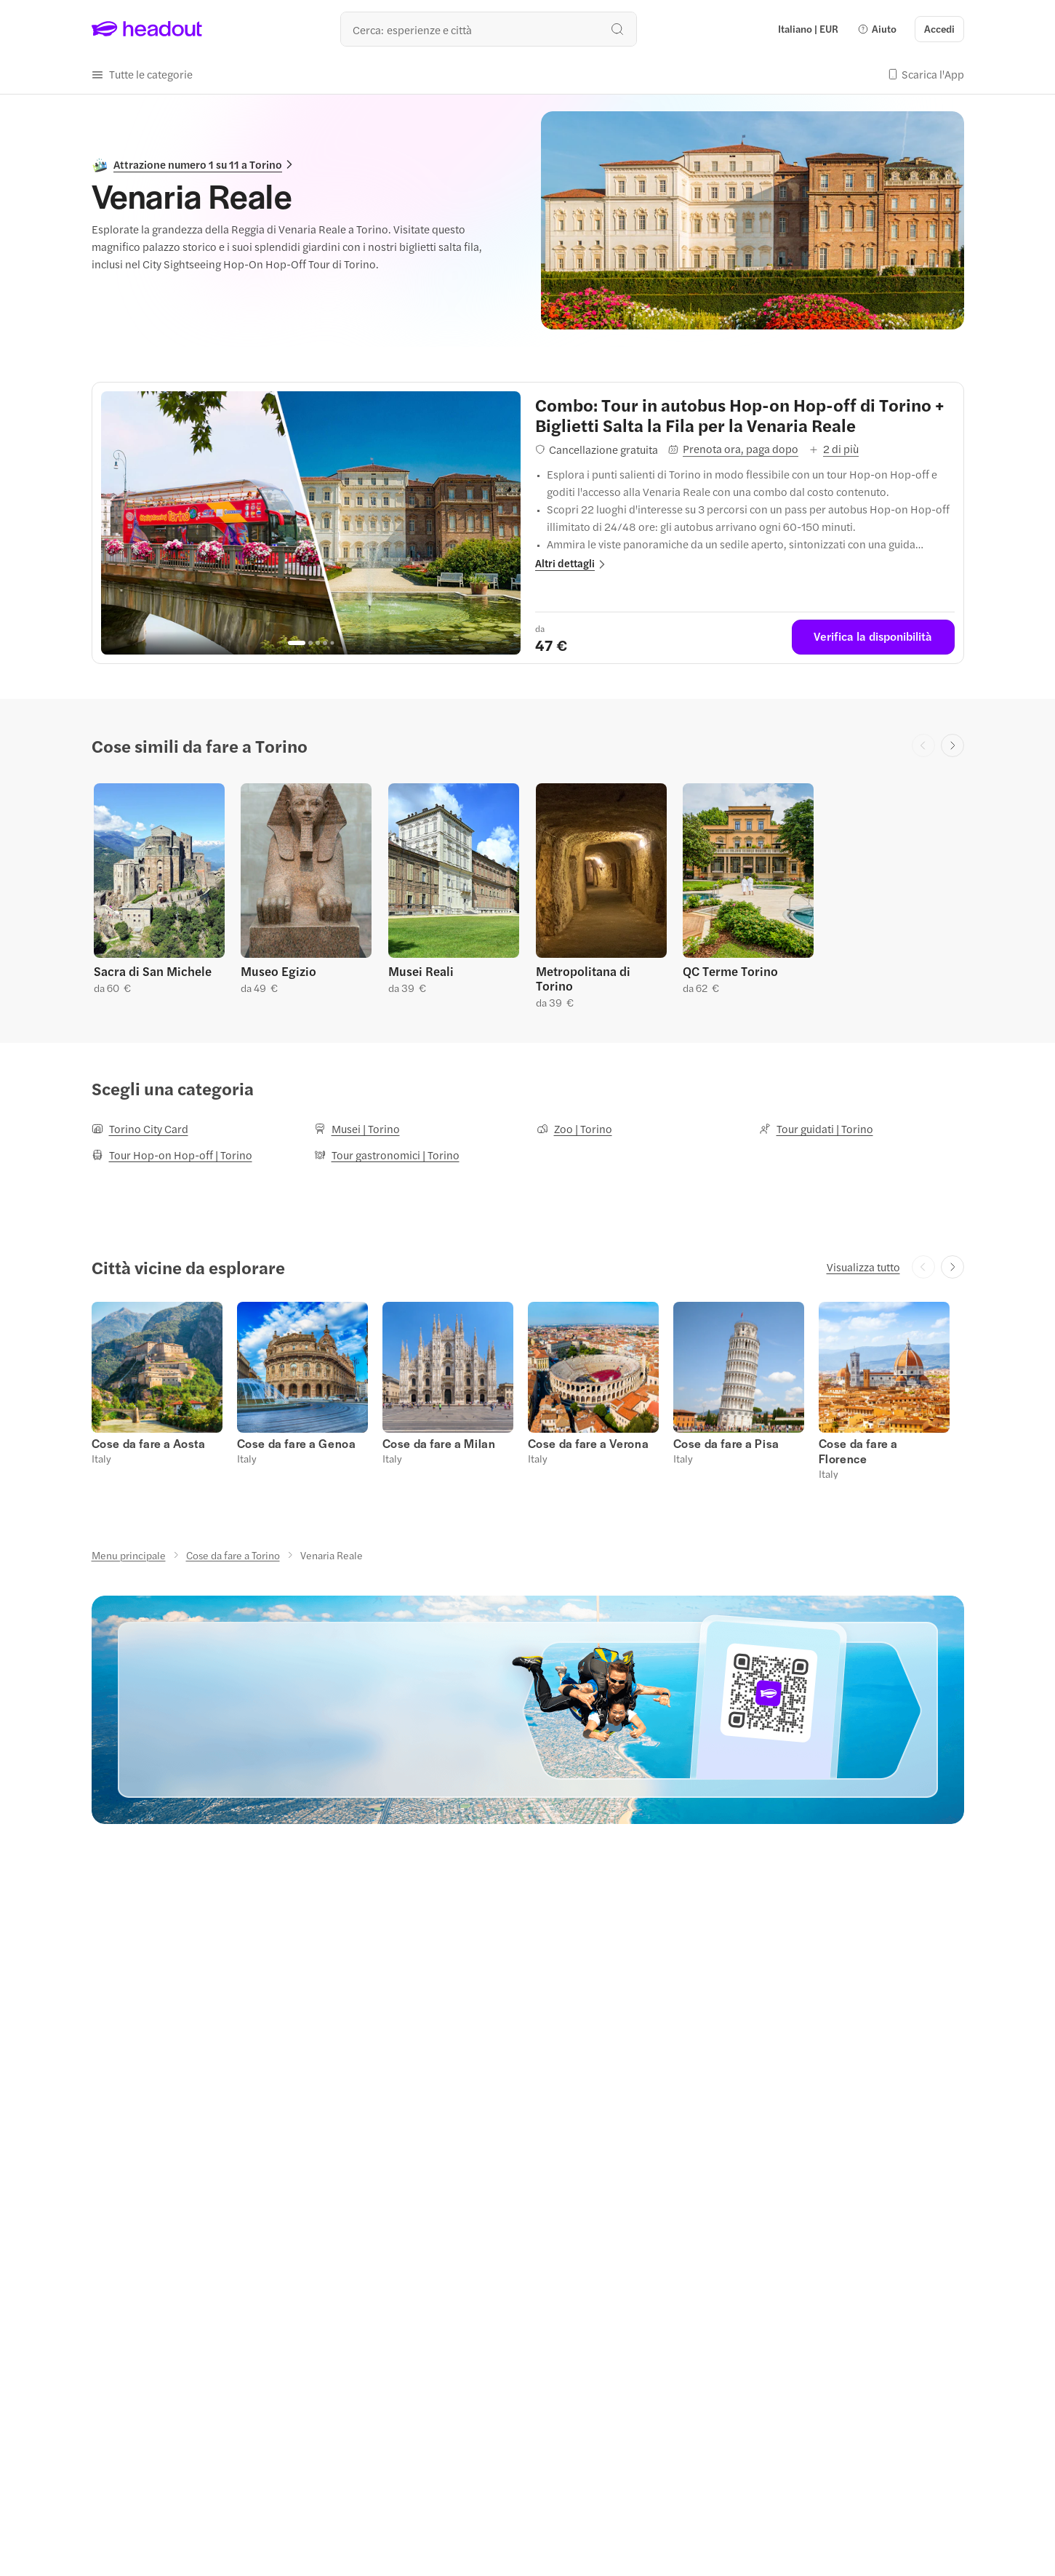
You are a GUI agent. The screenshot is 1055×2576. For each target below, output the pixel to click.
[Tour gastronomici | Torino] (387, 1155)
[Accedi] (939, 29)
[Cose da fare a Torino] (233, 1555)
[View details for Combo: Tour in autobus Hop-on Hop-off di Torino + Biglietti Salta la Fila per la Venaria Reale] (745, 414)
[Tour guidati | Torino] (816, 1128)
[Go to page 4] (325, 643)
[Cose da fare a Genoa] (296, 1443)
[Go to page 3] (318, 643)
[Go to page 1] (296, 643)
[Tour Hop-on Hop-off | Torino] (172, 1155)
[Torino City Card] (140, 1128)
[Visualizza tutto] (863, 1267)
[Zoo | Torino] (574, 1128)
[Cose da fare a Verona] (588, 1443)
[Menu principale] (129, 1555)
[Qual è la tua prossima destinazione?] (488, 29)
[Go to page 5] (332, 643)
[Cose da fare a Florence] (858, 1451)
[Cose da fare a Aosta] (149, 1443)
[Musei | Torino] (357, 1128)
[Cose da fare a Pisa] (726, 1443)
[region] (311, 523)
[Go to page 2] (310, 643)
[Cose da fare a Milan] (439, 1443)
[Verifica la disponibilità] (873, 637)
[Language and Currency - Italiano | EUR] (808, 29)
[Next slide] (952, 745)
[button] (877, 29)
